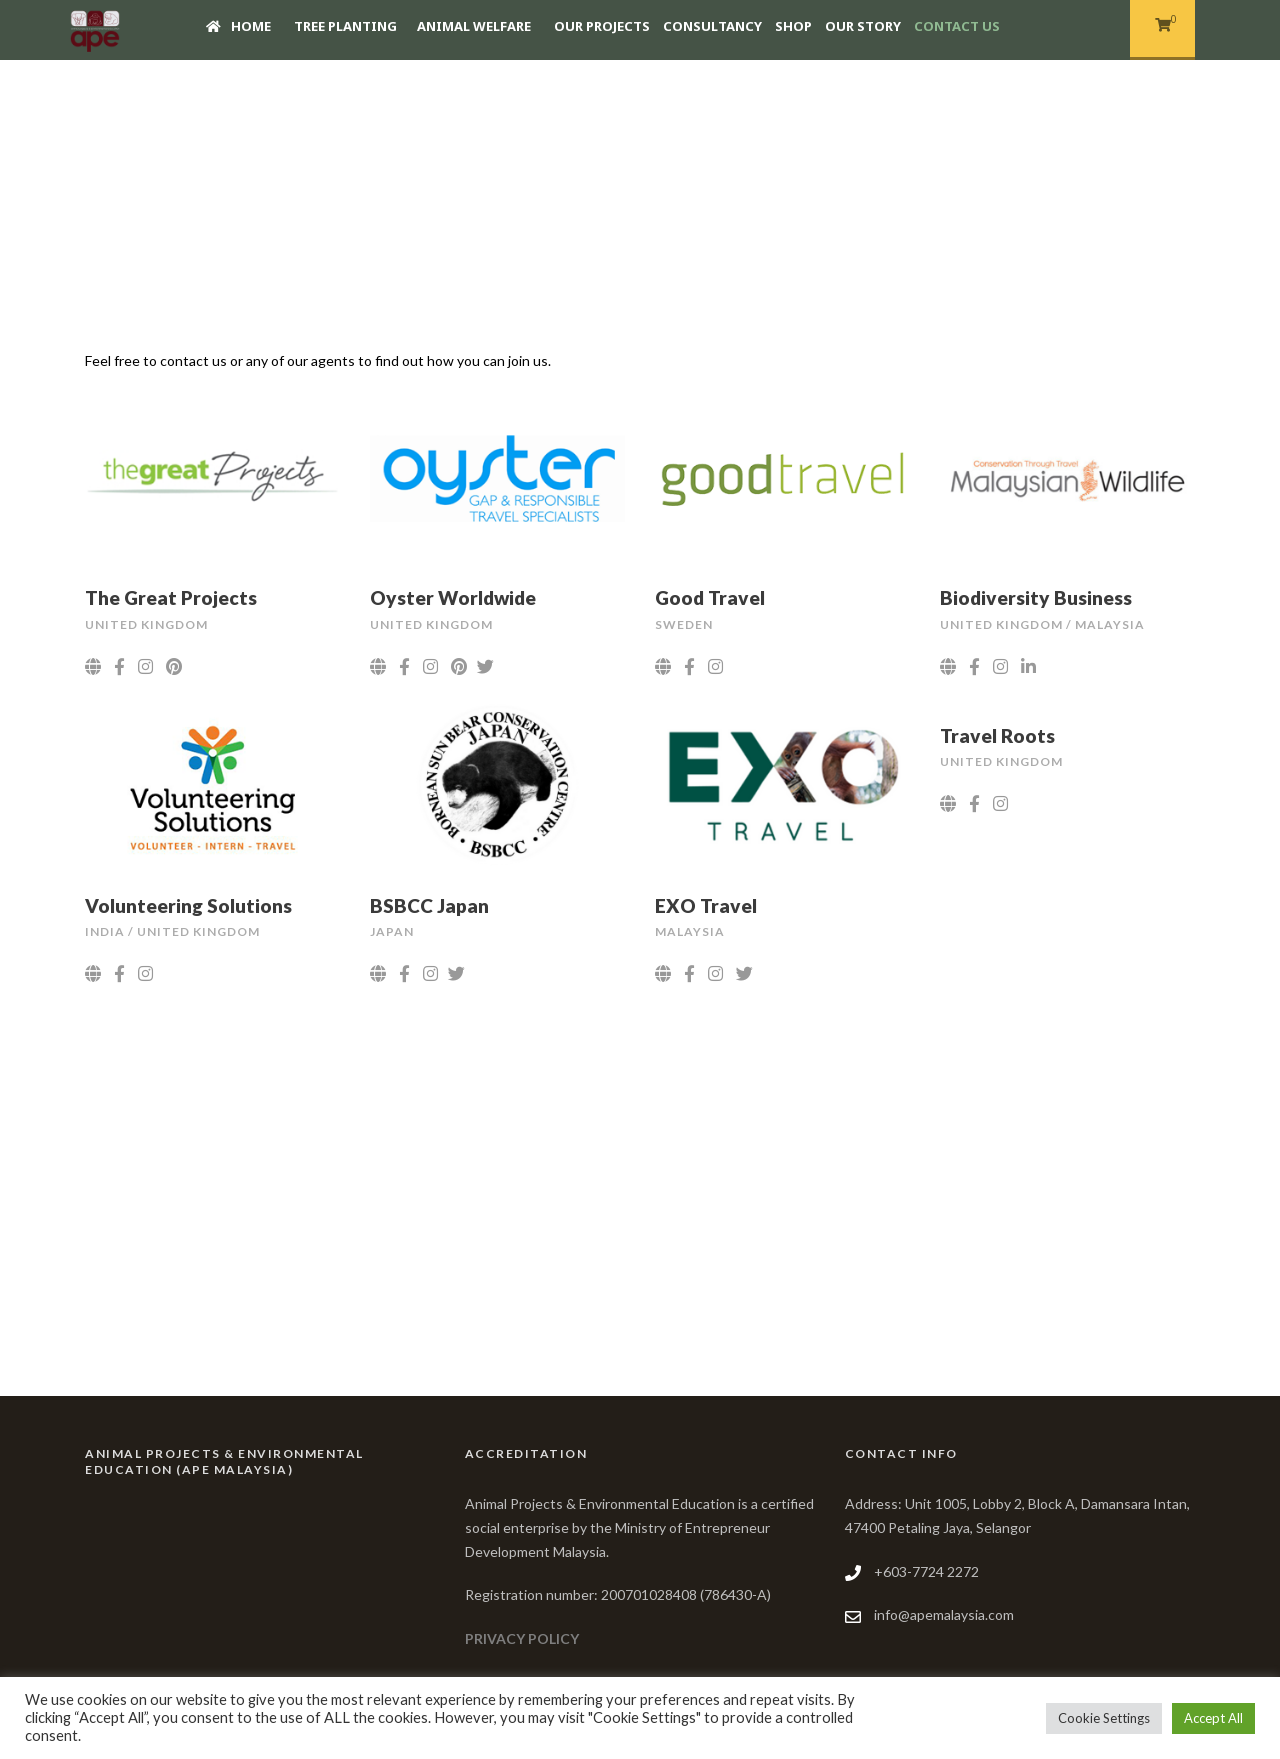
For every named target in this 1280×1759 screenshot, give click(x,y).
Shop (793, 26)
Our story (863, 26)
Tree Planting (345, 26)
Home (238, 26)
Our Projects (602, 26)
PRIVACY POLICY (522, 1638)
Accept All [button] (1213, 1718)
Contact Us (957, 26)
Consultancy (712, 26)
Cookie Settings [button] (1104, 1718)
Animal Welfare (474, 26)
